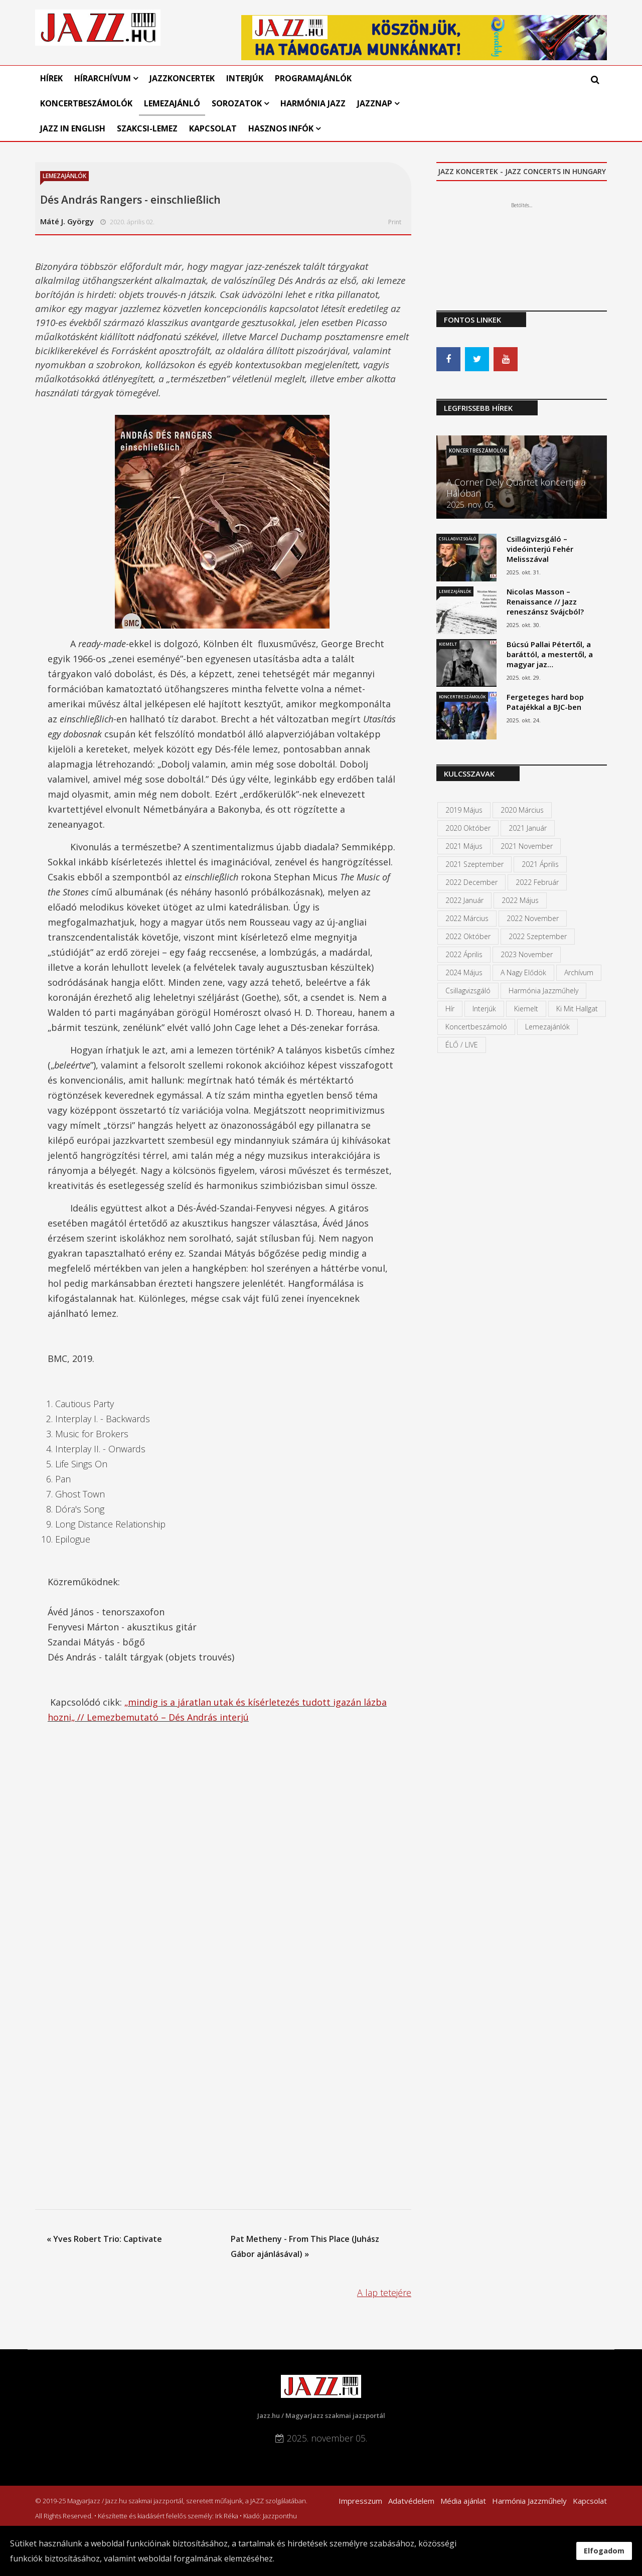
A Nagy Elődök (523, 972)
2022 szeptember (538, 936)
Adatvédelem (411, 2501)
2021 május (464, 846)
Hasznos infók (280, 128)
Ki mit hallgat (577, 1008)
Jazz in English (72, 128)
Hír (449, 1008)
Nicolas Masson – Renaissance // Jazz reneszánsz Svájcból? (545, 601)
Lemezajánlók (64, 176)
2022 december (471, 882)
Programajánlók (313, 78)
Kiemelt (448, 644)
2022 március (467, 918)
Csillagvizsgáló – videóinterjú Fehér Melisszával (540, 549)
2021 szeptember (474, 864)
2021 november (527, 846)
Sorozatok (237, 103)
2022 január (464, 900)
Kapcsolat (213, 128)
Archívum (578, 972)
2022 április (464, 954)
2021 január (528, 828)
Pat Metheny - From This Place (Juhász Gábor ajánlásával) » (305, 2246)
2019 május (464, 810)
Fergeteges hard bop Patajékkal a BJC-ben (545, 702)
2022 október (468, 936)
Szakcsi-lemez (147, 128)
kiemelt (526, 1008)
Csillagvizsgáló (457, 538)
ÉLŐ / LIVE (461, 1044)
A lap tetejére (384, 2293)
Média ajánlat (463, 2501)
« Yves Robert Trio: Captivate (104, 2238)
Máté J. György (67, 221)
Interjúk (244, 78)
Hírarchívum (103, 78)
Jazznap (374, 103)
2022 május (520, 900)
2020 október (468, 828)
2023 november (527, 954)
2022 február (537, 882)
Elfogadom (604, 2550)
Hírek (51, 78)
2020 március (522, 810)
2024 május (464, 972)
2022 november (533, 918)
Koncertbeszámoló (476, 1026)
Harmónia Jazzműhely (543, 990)
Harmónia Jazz (313, 103)
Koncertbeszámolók (86, 103)
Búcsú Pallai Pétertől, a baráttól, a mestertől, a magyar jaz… (550, 654)
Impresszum (360, 2501)
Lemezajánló (172, 103)
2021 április (540, 864)
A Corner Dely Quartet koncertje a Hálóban (515, 487)
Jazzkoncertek (182, 78)
